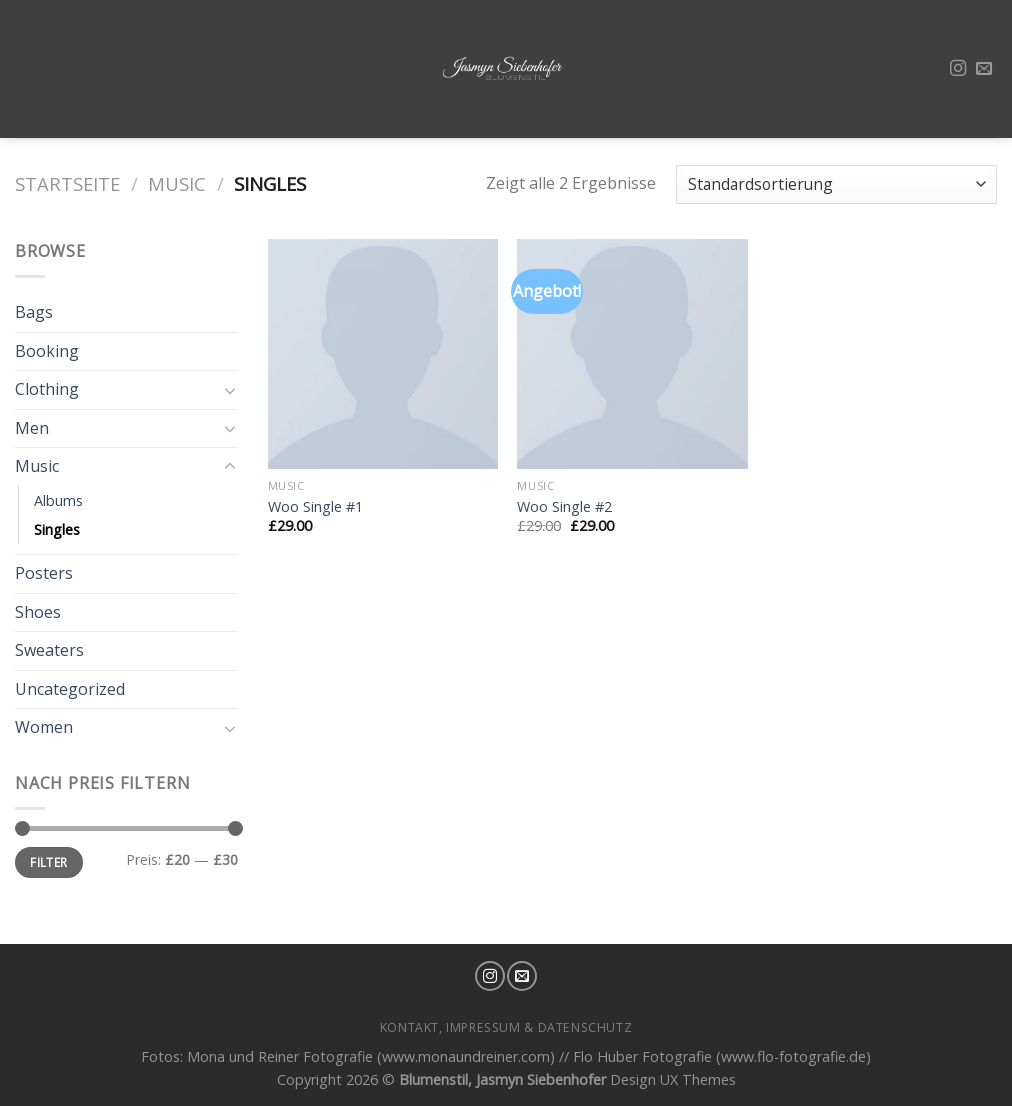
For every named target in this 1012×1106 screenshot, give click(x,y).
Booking (47, 351)
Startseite (67, 183)
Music (177, 183)
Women (44, 727)
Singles (57, 529)
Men (32, 428)
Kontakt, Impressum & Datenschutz (506, 1027)
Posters (44, 573)
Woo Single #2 (564, 507)
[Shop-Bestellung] (836, 184)
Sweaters (49, 650)
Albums (58, 500)
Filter (48, 862)
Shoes (38, 612)
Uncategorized (70, 689)
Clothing (47, 389)
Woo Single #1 (315, 507)
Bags (34, 312)
